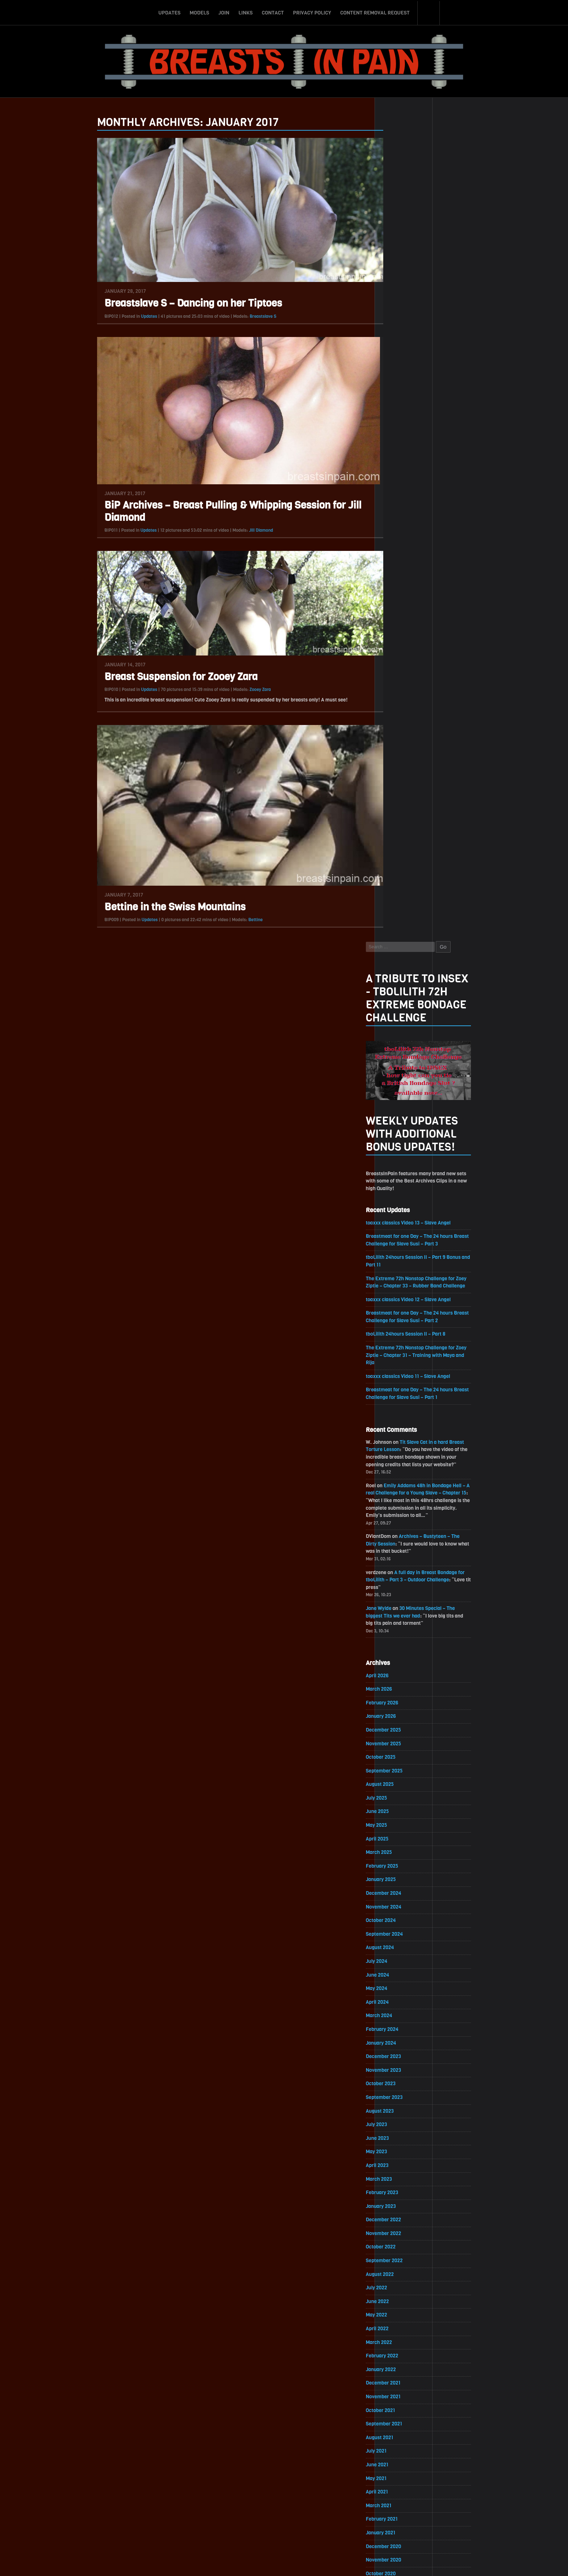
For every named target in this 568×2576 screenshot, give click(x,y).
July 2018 (396, 2137)
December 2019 (403, 1903)
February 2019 (401, 2040)
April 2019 (396, 2013)
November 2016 (403, 2412)
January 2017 (400, 2384)
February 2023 (401, 1380)
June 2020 (397, 1820)
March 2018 (398, 2192)
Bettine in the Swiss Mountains (155, 907)
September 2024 (404, 1119)
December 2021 (403, 1573)
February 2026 (401, 885)
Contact (273, 11)
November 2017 (403, 2247)
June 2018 (397, 2150)
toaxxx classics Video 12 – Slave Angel (428, 477)
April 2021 (396, 1683)
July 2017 (396, 2302)
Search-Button (428, 12)
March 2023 (398, 1366)
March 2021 (398, 1697)
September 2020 (404, 1779)
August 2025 (399, 968)
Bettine (236, 920)
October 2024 (400, 1105)
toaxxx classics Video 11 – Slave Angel (428, 555)
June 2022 (397, 1490)
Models (199, 11)
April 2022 (397, 1518)
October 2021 (400, 1600)
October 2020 (400, 1765)
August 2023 (399, 1298)
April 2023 (397, 1353)
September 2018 (403, 2109)
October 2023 (400, 1270)
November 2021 (403, 1587)
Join (223, 11)
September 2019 (403, 1944)
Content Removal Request (375, 11)
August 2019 (399, 1958)
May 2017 (395, 2329)
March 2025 (398, 1036)
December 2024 (403, 1078)
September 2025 (404, 954)
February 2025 (401, 1050)
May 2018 (396, 2164)
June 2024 (397, 1160)
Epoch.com (456, 2492)
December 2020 (403, 1738)
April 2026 (397, 858)
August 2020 (399, 1793)
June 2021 (397, 1655)
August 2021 (399, 1628)
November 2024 (403, 1091)
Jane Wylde (398, 790)
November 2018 (403, 2082)
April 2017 (396, 2343)
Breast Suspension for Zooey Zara (161, 677)
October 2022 (400, 1435)
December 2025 (403, 913)
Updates (169, 11)
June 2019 (397, 1985)
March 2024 (398, 1201)
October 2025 (400, 940)
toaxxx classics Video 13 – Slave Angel (428, 399)
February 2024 (402, 1215)
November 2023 (403, 1256)
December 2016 (403, 2398)
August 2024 (399, 1133)
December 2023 (403, 1243)
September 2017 (403, 2274)
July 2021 (395, 1642)
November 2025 (403, 926)
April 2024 (397, 1188)
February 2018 (401, 2205)
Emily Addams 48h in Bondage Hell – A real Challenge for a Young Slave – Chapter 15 (436, 673)
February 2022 (401, 1545)
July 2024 (396, 1146)
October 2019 (400, 1930)
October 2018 (400, 2095)
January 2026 (400, 899)
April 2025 (397, 1023)
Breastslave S (243, 316)
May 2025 (396, 1009)
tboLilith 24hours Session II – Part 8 (426, 512)
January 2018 (400, 2219)
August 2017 (399, 2288)
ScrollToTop (284, 2528)
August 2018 (399, 2123)
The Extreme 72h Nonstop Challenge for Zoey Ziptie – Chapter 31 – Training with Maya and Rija (436, 534)
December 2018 (403, 2068)
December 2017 (403, 2233)
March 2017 (398, 2357)
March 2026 (398, 871)
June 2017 (397, 2316)
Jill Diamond (241, 531)
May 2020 (396, 1834)
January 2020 (400, 1889)
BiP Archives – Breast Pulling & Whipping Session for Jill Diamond (213, 511)
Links (245, 11)
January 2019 (400, 2054)
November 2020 (403, 1752)
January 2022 (400, 1559)
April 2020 (397, 1848)
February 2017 (401, 2371)
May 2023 (396, 1339)
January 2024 (400, 1229)
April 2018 (396, 2178)
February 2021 (401, 1710)
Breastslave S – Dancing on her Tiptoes (173, 303)
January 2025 (400, 1064)
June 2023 (397, 1325)
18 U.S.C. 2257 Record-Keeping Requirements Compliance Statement (312, 2563)
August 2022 (399, 1463)
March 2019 (398, 2027)
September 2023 (404, 1284)
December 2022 (403, 1408)
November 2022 (403, 1421)
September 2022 (404, 1449)
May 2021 (395, 1669)
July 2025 (396, 981)
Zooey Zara (240, 690)
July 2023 (396, 1311)
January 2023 (400, 1394)
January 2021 (400, 1724)
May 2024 (396, 1174)
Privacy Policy (312, 11)
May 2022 (396, 1504)
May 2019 (395, 1999)
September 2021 (403, 1614)
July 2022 (396, 1476)
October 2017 (400, 2260)
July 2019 (395, 1972)
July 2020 (396, 1807)
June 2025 (397, 995)
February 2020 (402, 1875)
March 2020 (398, 1862)
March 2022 (398, 1532)
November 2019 (403, 1917)
